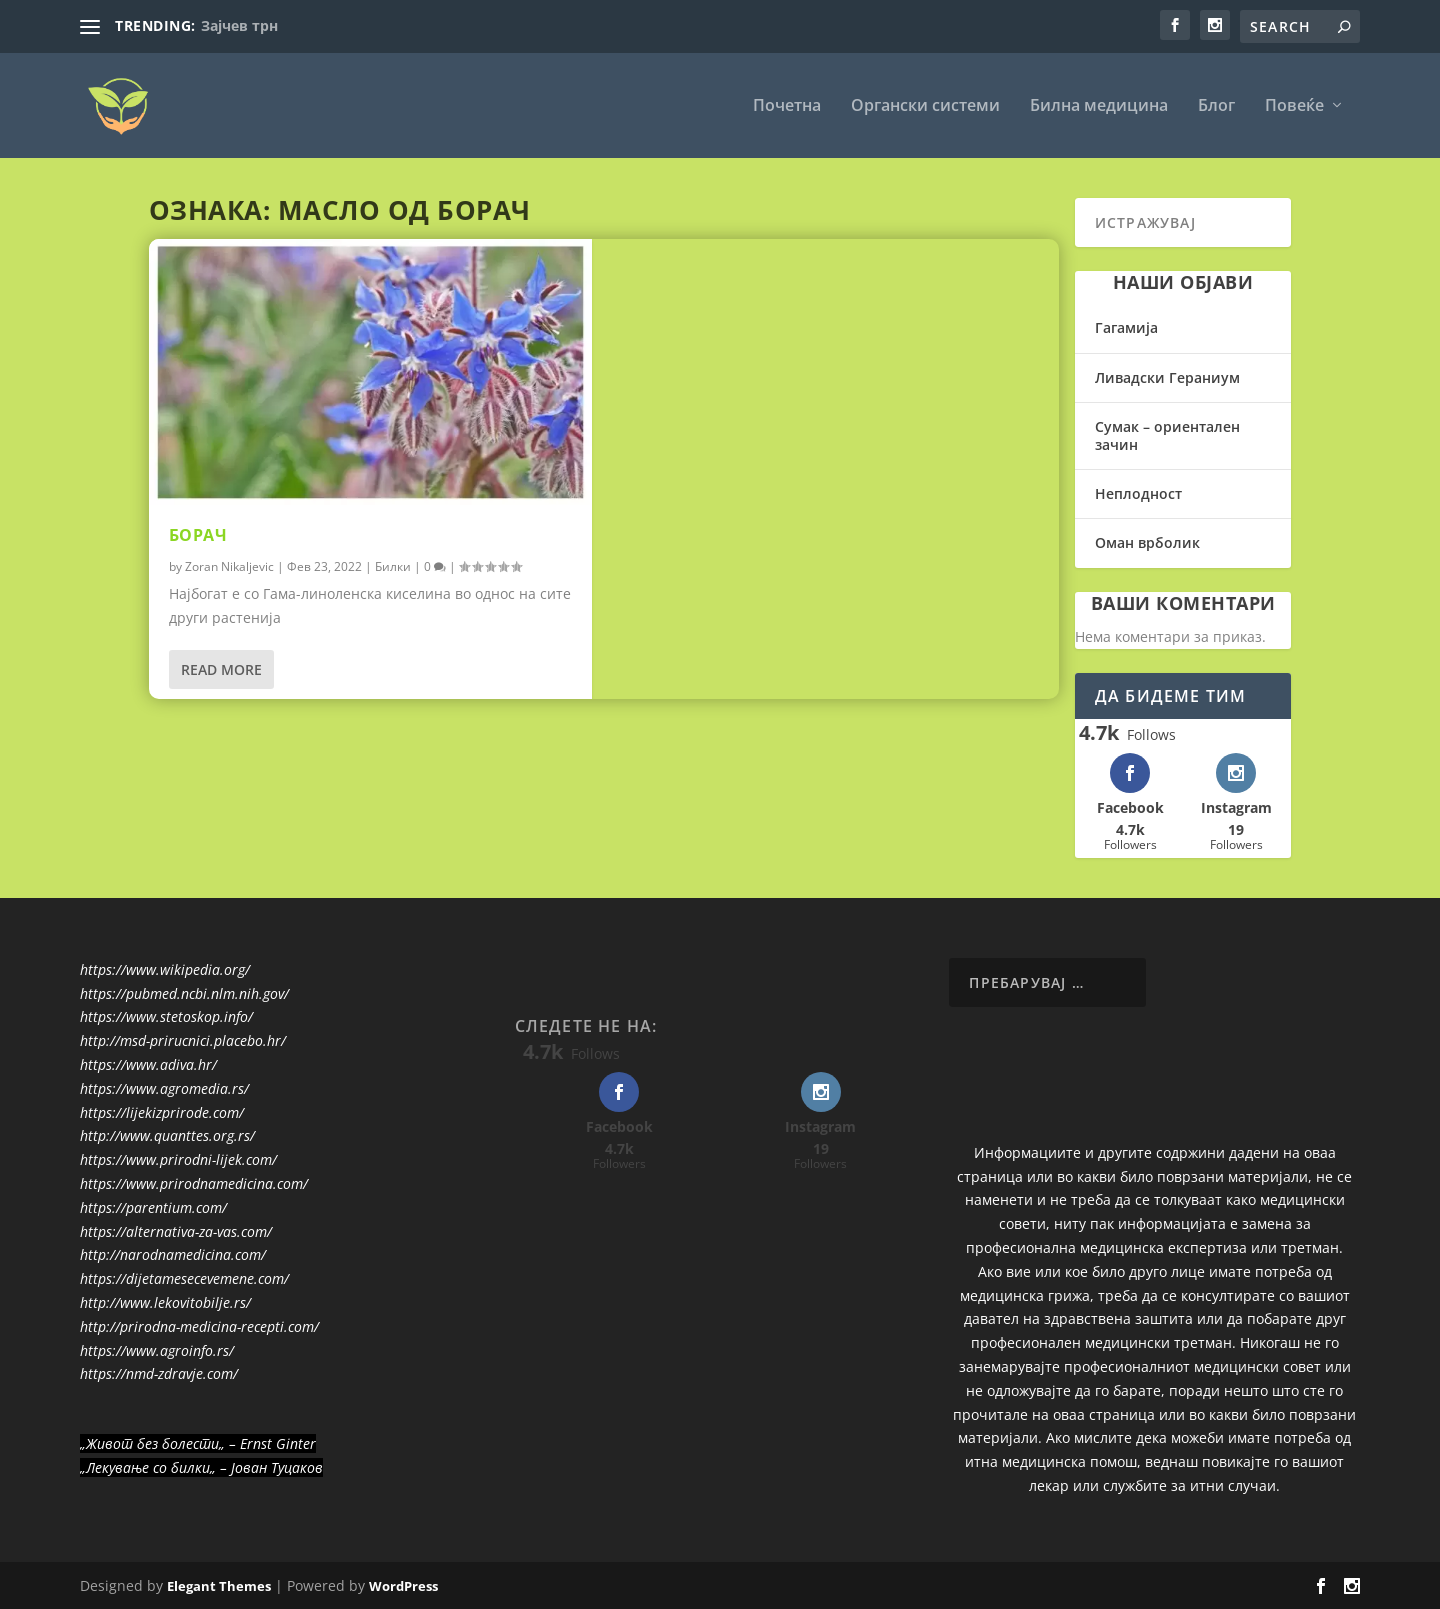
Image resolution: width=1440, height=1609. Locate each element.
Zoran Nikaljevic (229, 566)
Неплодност (1138, 493)
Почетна (787, 106)
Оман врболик (1147, 542)
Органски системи (925, 106)
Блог (1216, 106)
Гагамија (1126, 327)
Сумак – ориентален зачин (1167, 435)
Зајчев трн (239, 25)
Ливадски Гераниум (1167, 377)
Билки (393, 566)
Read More (221, 669)
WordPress (403, 1586)
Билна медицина (1099, 106)
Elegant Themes (219, 1586)
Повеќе (1294, 106)
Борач (198, 535)
